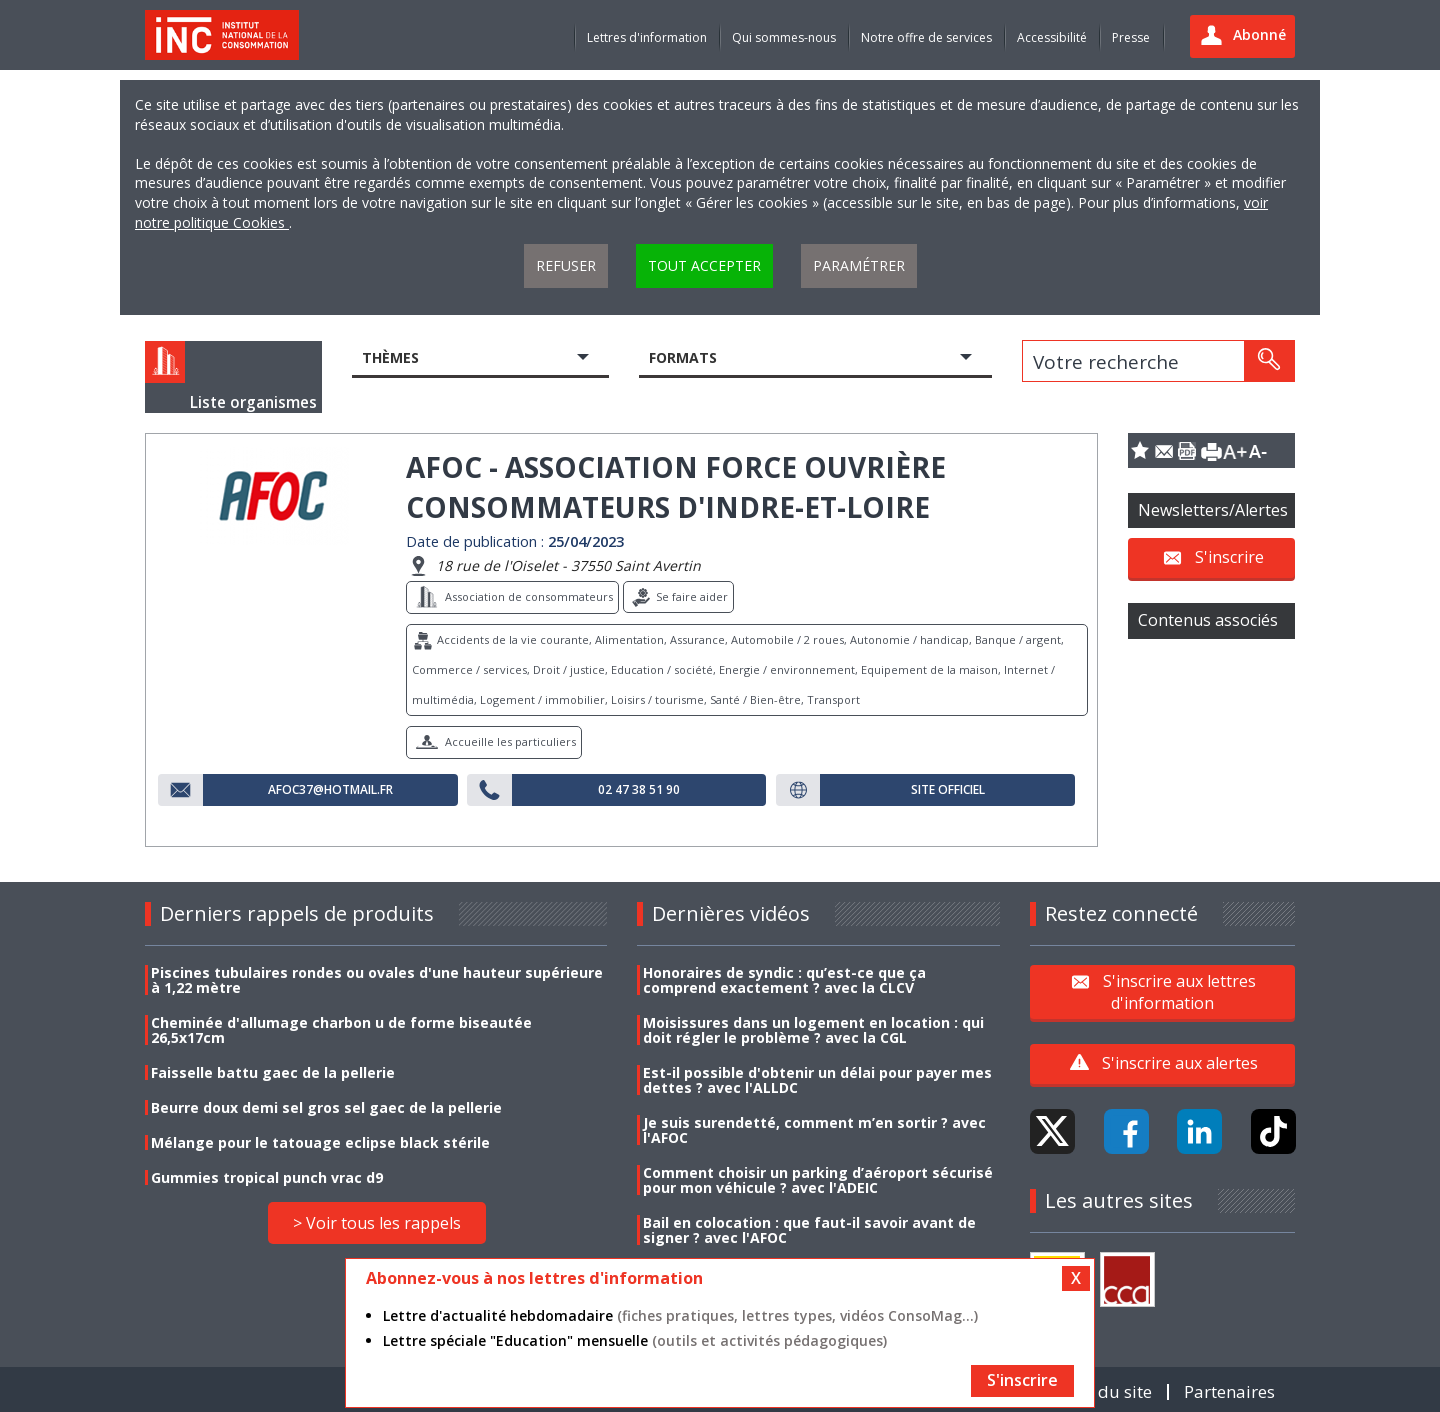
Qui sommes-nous (784, 37)
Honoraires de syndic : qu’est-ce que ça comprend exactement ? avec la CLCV (784, 980)
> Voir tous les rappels (377, 1223)
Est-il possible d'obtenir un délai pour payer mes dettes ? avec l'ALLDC (817, 1080)
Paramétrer (859, 265)
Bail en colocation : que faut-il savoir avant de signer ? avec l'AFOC (809, 1230)
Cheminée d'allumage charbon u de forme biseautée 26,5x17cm (341, 1030)
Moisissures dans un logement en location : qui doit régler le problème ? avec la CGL (813, 1030)
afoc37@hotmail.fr (330, 790)
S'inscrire (1229, 557)
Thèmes (390, 357)
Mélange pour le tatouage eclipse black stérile (320, 1142)
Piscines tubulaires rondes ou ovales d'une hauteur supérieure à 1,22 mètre (377, 980)
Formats (683, 357)
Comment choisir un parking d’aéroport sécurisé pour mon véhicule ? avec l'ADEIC (818, 1180)
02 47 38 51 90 (639, 790)
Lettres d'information (647, 37)
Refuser (566, 265)
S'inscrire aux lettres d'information (1179, 991)
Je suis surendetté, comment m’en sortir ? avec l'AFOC (814, 1130)
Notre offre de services (926, 37)
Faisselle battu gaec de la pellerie (273, 1072)
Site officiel (948, 790)
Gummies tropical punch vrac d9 (267, 1177)
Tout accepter (704, 265)
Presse (1131, 37)
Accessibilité (1052, 37)
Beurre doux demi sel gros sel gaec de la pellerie (326, 1107)
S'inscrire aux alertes (1180, 1063)
